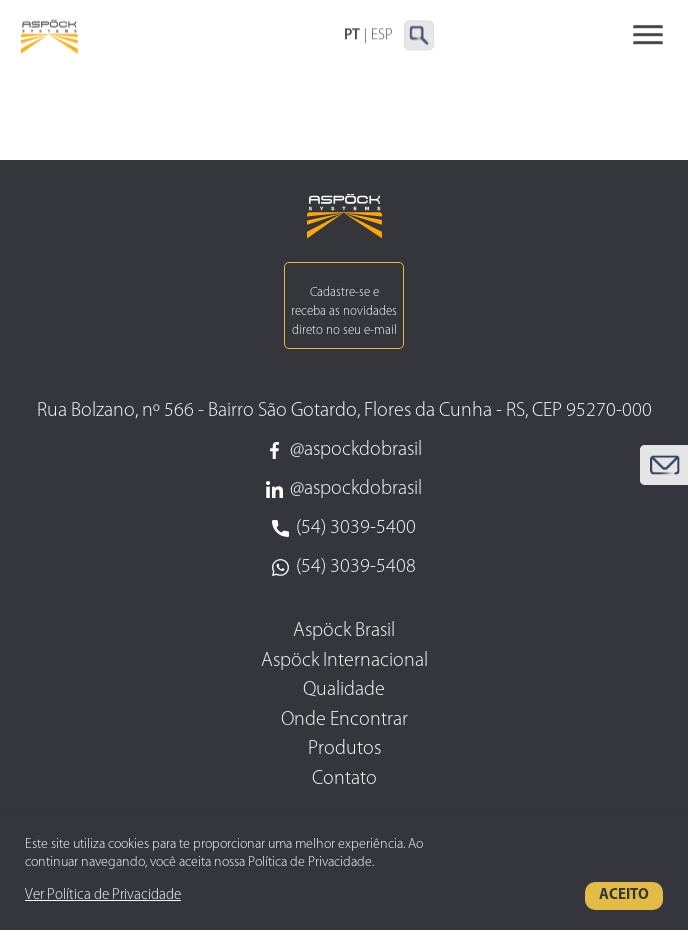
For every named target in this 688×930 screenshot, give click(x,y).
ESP (382, 36)
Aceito (624, 895)
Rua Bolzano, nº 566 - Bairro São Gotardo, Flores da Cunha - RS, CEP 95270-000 (344, 411)
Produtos (344, 749)
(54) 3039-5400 (344, 528)
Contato (344, 779)
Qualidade (344, 690)
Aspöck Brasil (344, 631)
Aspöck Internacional (344, 661)
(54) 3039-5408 (344, 567)
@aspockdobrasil (344, 450)
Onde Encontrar (344, 720)
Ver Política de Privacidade (103, 895)
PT (352, 36)
